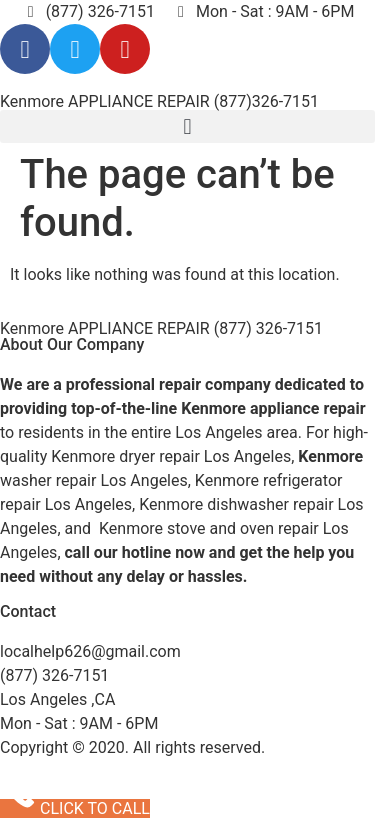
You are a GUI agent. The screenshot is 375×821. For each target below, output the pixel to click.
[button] (187, 126)
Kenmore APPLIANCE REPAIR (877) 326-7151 (161, 328)
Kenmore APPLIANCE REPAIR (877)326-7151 (159, 101)
